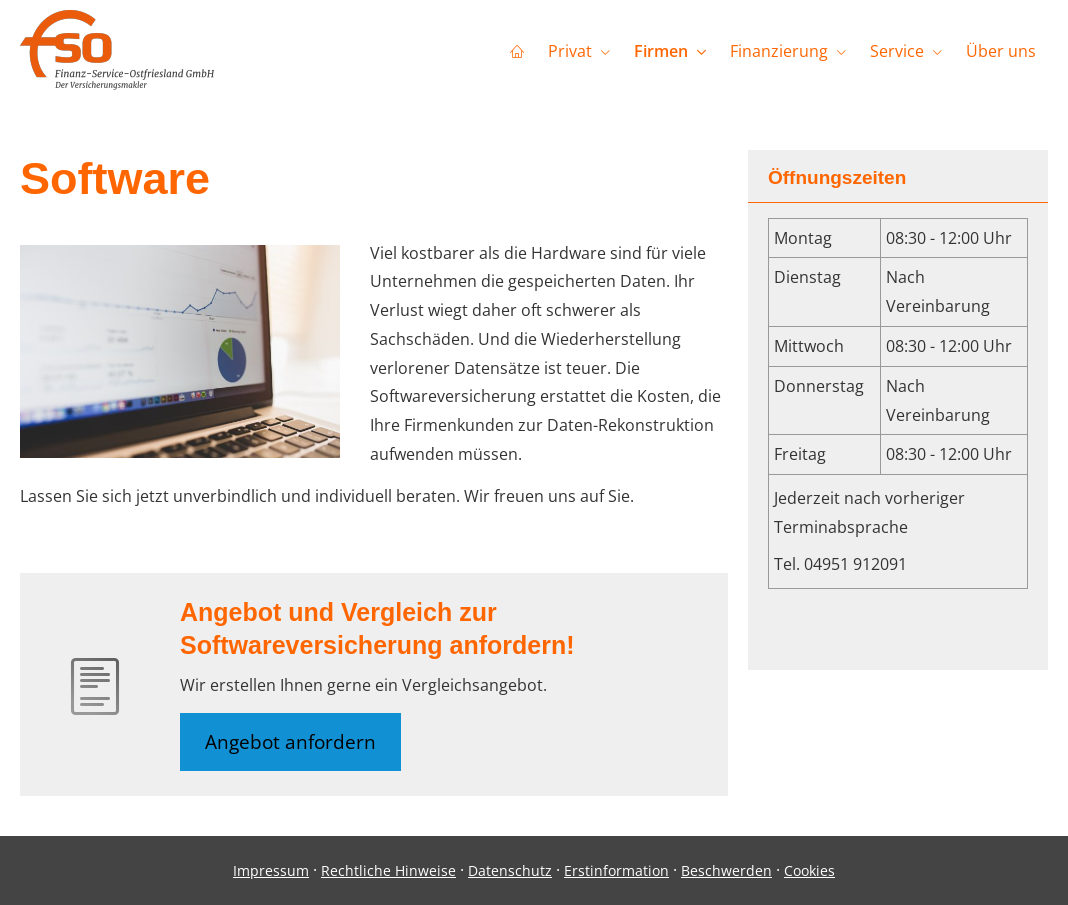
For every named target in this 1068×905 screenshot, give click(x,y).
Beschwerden (726, 870)
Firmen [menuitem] (661, 51)
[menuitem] (517, 51)
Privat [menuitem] (570, 51)
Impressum (271, 870)
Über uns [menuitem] (1001, 51)
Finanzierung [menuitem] (779, 51)
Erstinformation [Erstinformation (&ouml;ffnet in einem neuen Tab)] (616, 870)
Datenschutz (510, 870)
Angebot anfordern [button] (290, 742)
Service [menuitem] (897, 51)
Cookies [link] (809, 870)
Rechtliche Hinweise (388, 870)
